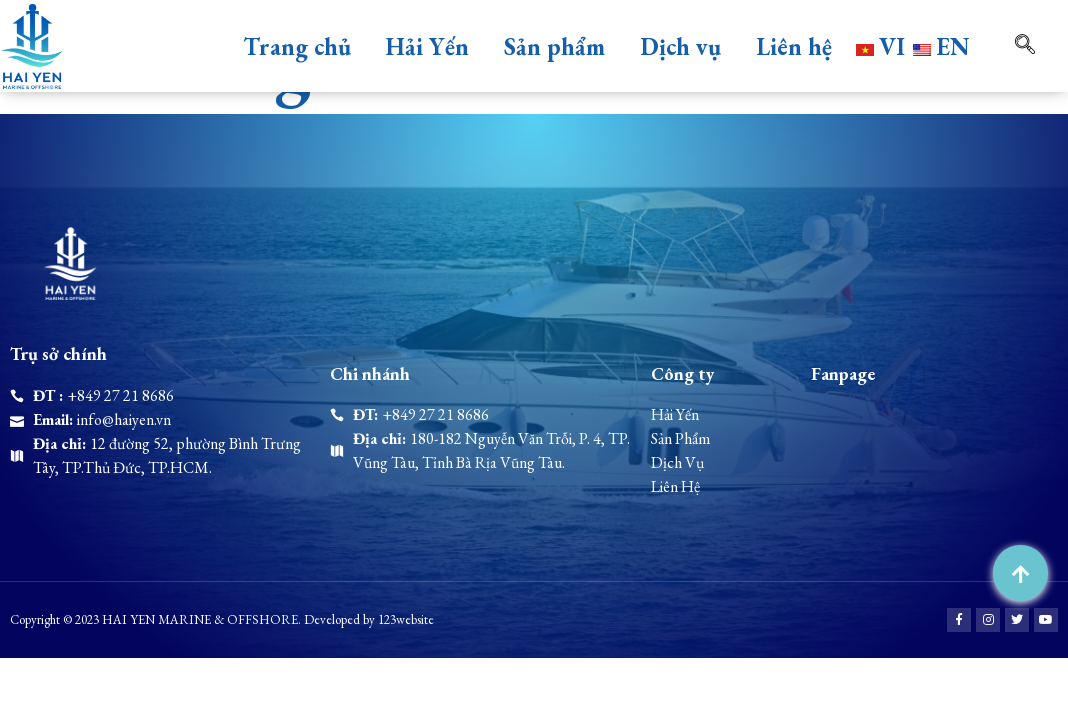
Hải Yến (427, 46)
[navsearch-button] (997, 46)
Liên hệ (794, 46)
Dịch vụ (680, 46)
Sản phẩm (554, 46)
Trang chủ (297, 46)
